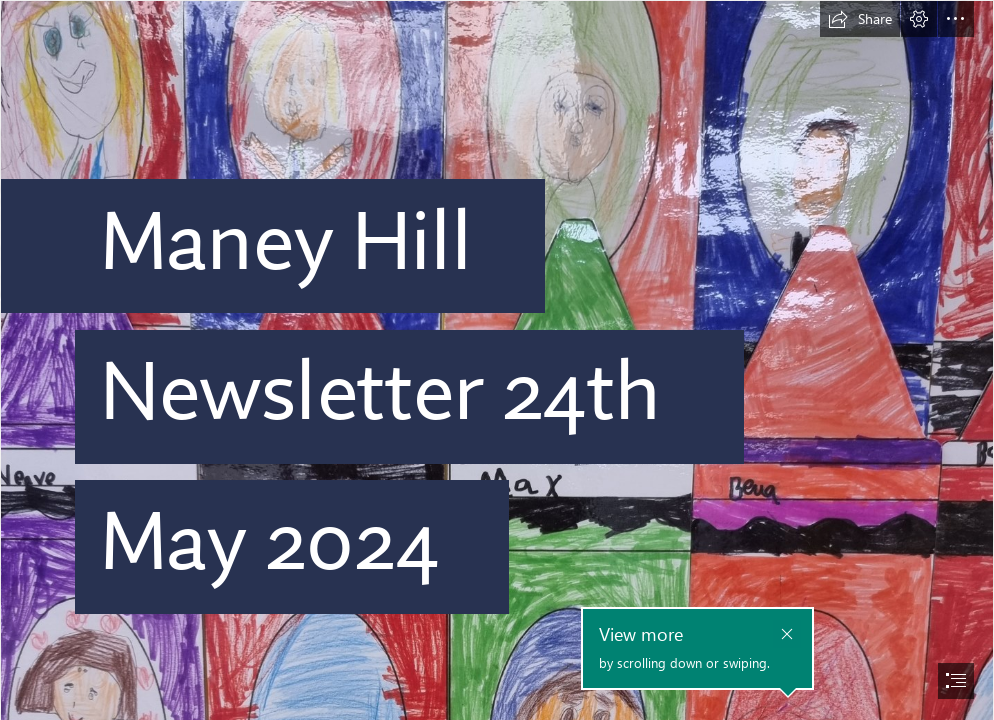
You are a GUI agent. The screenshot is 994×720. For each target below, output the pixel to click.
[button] (860, 19)
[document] (497, 360)
